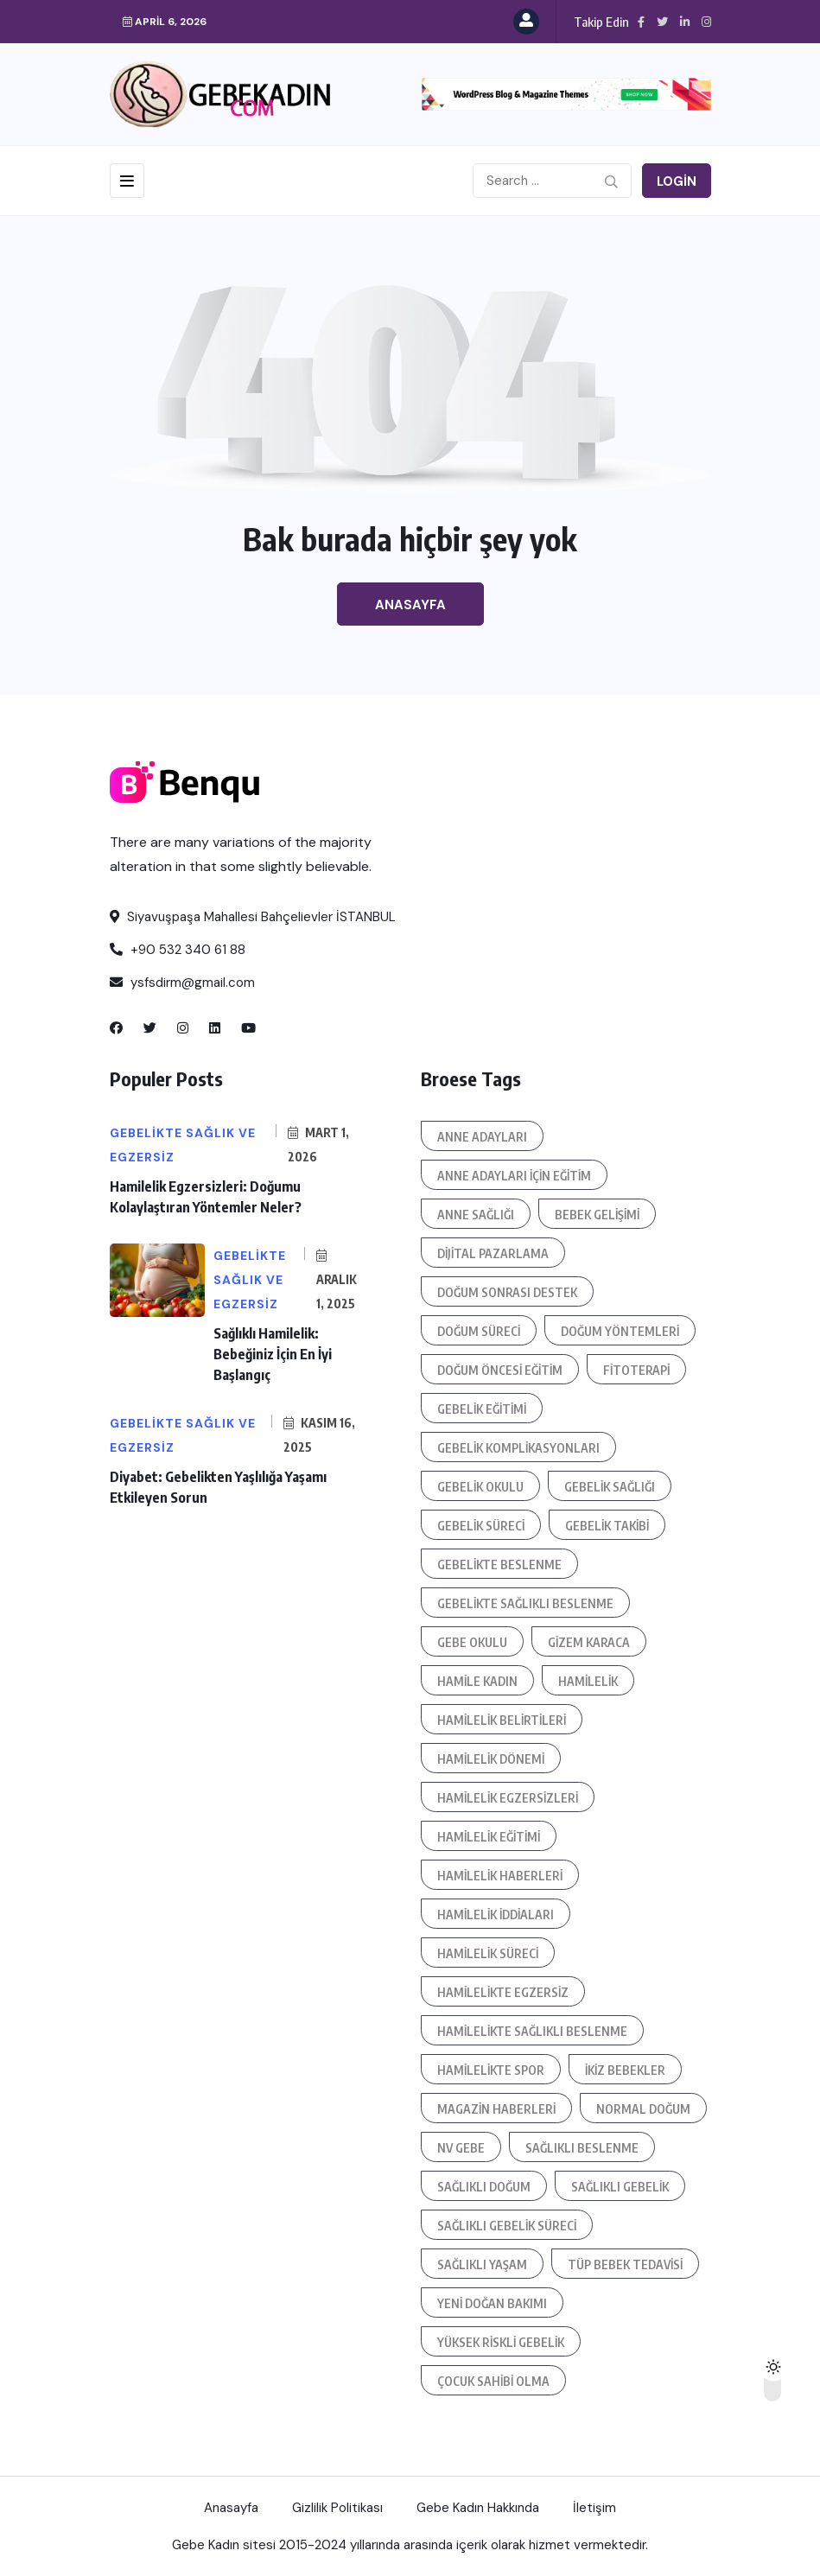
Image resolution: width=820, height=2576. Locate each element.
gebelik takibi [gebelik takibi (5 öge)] (607, 1525)
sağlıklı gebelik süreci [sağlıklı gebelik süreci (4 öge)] (506, 2225)
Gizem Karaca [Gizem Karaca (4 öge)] (589, 1642)
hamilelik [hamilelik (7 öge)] (588, 1681)
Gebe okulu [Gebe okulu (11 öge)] (472, 1642)
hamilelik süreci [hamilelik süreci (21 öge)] (487, 1953)
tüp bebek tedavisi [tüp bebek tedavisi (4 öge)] (625, 2264)
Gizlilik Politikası (337, 2507)
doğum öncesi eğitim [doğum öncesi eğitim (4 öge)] (500, 1370)
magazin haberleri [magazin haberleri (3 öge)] (496, 2109)
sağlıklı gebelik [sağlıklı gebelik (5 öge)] (620, 2186)
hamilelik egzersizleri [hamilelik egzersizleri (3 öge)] (507, 1797)
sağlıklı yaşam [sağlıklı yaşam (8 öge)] (482, 2264)
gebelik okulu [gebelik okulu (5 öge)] (480, 1486)
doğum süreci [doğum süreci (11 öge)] (478, 1331)
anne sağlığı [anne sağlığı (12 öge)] (475, 1214)
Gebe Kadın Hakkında (477, 2507)
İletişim (594, 2507)
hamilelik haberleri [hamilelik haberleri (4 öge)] (500, 1875)
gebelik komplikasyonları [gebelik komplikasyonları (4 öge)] (518, 1448)
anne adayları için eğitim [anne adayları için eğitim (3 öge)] (514, 1175)
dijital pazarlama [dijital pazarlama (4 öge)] (493, 1253)
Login (676, 181)
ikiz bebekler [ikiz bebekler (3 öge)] (625, 2070)
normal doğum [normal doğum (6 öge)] (643, 2109)
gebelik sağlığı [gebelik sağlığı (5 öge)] (609, 1486)
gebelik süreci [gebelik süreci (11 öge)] (480, 1525)
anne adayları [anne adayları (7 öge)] (482, 1136)
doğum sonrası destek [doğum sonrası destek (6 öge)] (507, 1292)
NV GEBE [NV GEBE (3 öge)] (461, 2147)
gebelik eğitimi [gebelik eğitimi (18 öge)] (481, 1409)
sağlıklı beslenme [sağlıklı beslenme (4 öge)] (582, 2147)
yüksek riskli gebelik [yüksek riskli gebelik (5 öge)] (500, 2342)
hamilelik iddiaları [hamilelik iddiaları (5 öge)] (495, 1914)
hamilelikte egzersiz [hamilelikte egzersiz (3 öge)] (503, 1992)
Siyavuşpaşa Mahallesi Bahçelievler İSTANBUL (253, 916)
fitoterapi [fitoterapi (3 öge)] (636, 1370)
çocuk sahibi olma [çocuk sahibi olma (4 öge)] (493, 2381)
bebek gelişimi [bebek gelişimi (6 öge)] (597, 1214)
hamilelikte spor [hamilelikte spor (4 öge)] (490, 2070)
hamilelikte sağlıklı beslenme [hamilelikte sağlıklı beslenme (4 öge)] (532, 2031)
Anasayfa (410, 605)
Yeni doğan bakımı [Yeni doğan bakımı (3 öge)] (492, 2303)
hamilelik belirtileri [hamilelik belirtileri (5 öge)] (501, 1720)
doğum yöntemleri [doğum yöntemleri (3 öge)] (620, 1331)
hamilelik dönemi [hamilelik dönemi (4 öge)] (490, 1759)
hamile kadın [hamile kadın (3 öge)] (477, 1681)
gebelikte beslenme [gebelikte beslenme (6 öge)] (499, 1564)
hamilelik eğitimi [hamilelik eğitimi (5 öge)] (488, 1836)
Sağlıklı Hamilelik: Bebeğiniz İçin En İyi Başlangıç (272, 1354)
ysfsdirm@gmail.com (182, 982)
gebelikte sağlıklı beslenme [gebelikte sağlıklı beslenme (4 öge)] (525, 1603)
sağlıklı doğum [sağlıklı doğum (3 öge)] (484, 2186)
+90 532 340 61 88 (177, 949)
